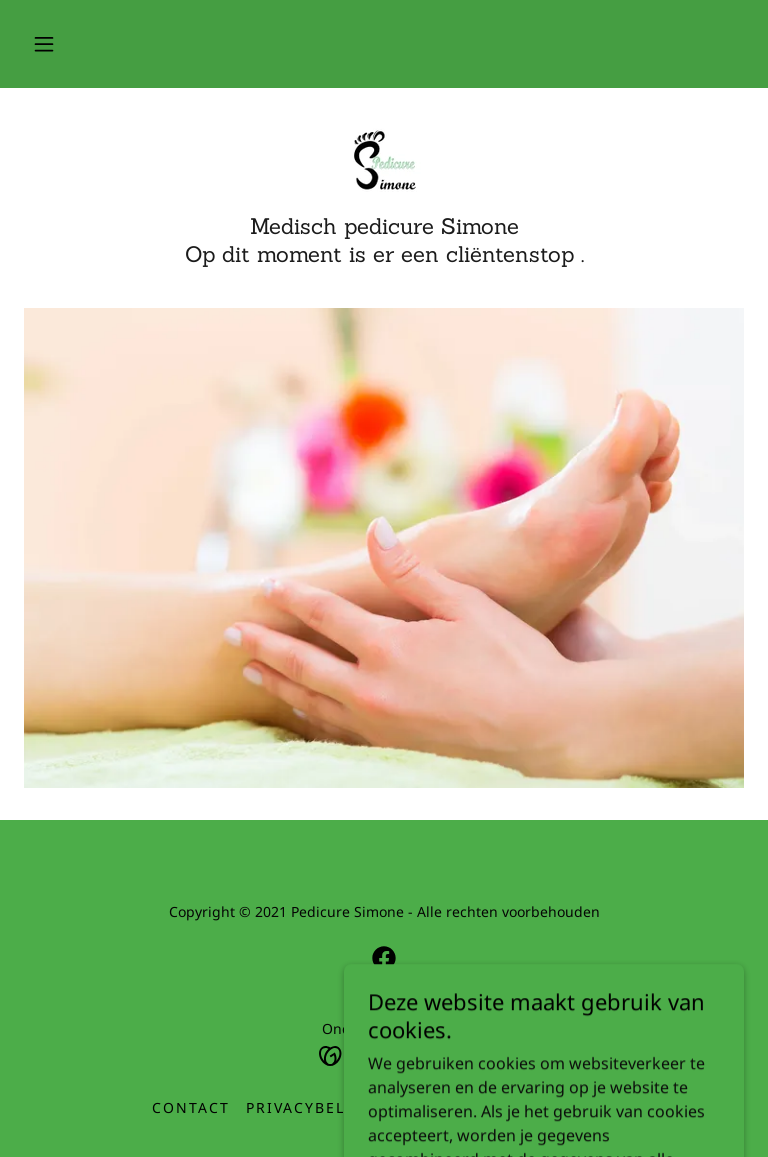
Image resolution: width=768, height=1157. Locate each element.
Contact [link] (191, 1107)
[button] (44, 44)
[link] (384, 160)
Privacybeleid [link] (310, 1107)
